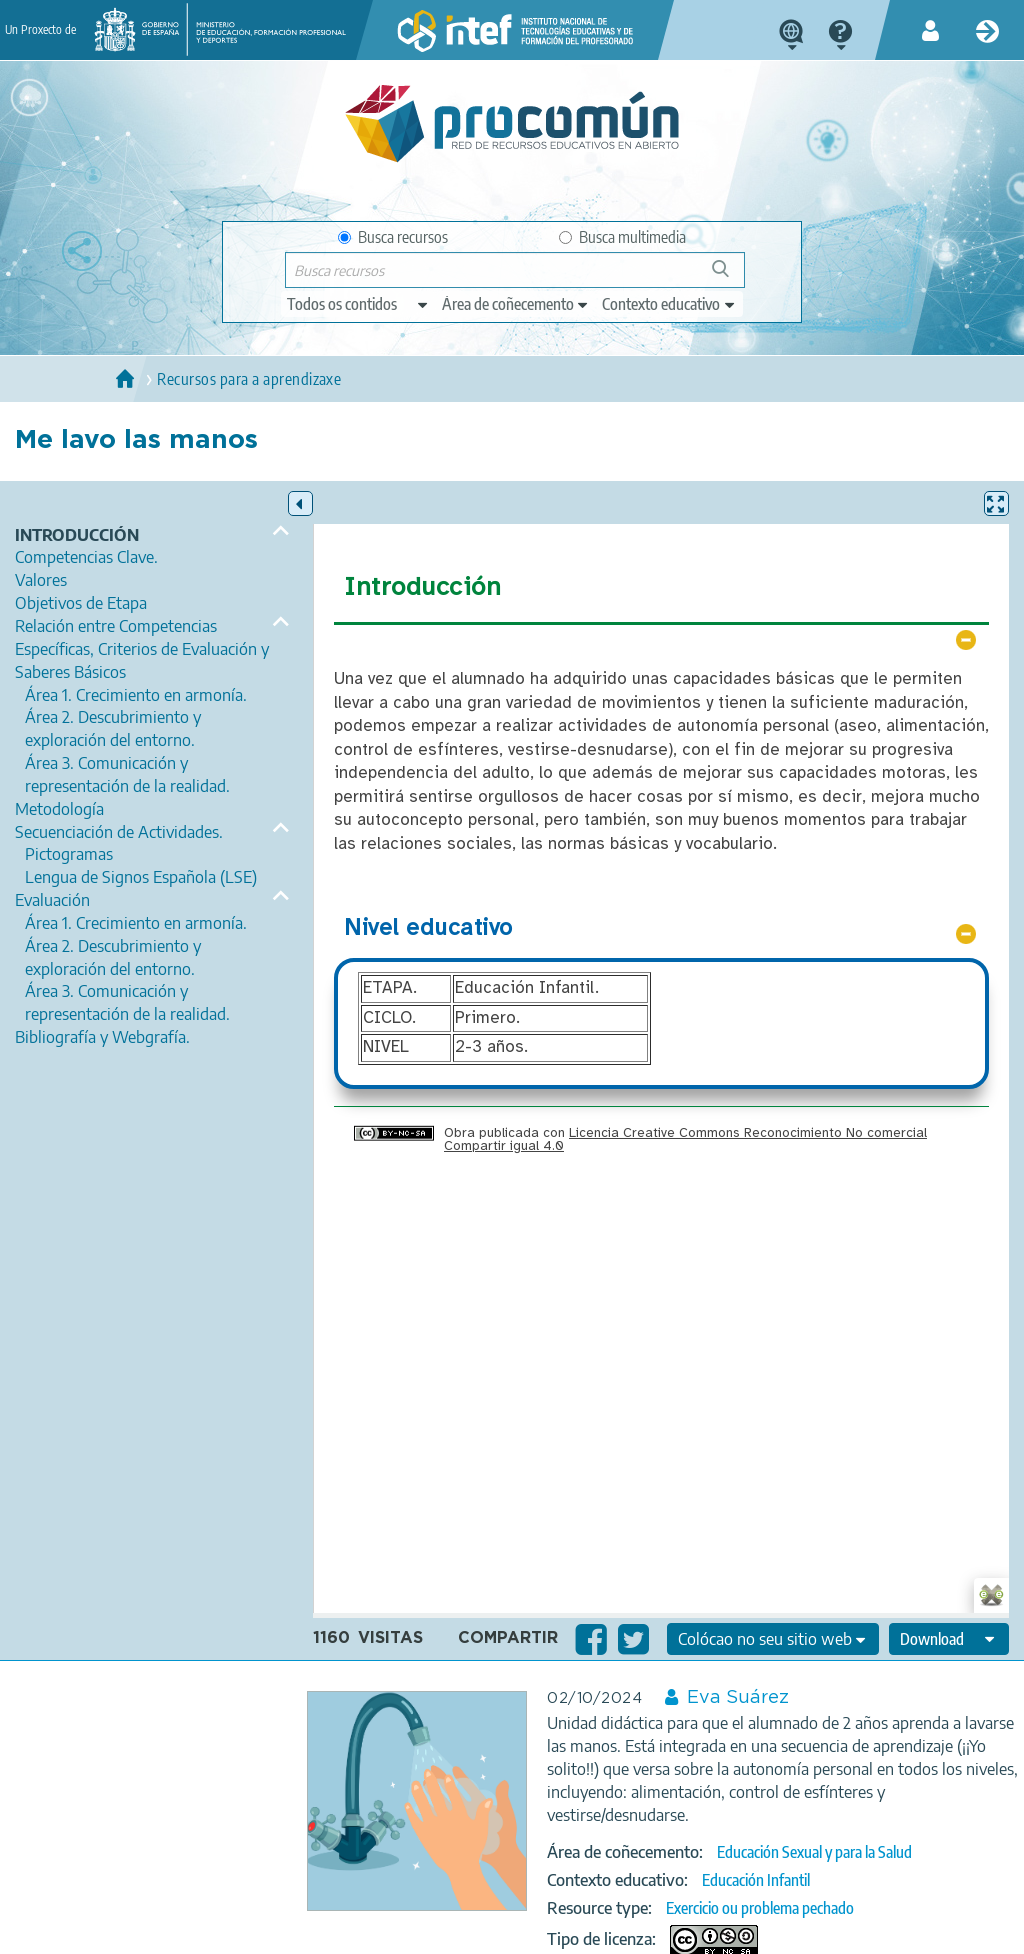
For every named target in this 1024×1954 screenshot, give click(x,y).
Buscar (729, 276)
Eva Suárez (738, 1698)
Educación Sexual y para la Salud (814, 1852)
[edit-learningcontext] (669, 304)
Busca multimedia (622, 237)
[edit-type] (358, 304)
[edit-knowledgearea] (516, 304)
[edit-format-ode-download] (949, 1639)
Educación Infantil (756, 1880)
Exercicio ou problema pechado (760, 1908)
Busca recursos (393, 237)
